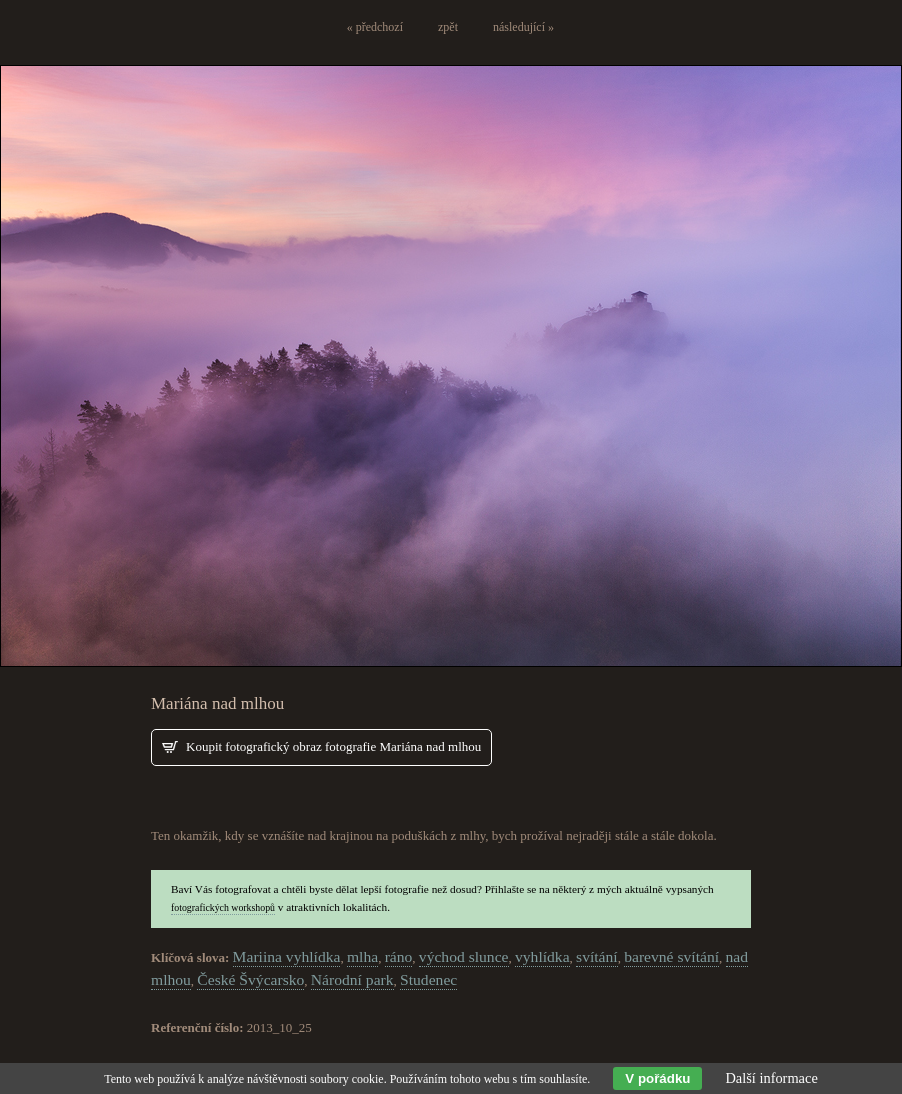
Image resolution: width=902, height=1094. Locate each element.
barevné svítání (671, 956)
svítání (597, 956)
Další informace (771, 1078)
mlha (362, 956)
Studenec (428, 979)
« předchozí (375, 27)
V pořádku (657, 1078)
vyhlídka (542, 956)
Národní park (352, 979)
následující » (523, 27)
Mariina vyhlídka (287, 956)
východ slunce (464, 956)
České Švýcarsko (250, 979)
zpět (448, 27)
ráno (399, 956)
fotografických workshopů (223, 907)
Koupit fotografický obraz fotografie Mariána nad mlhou (333, 746)
